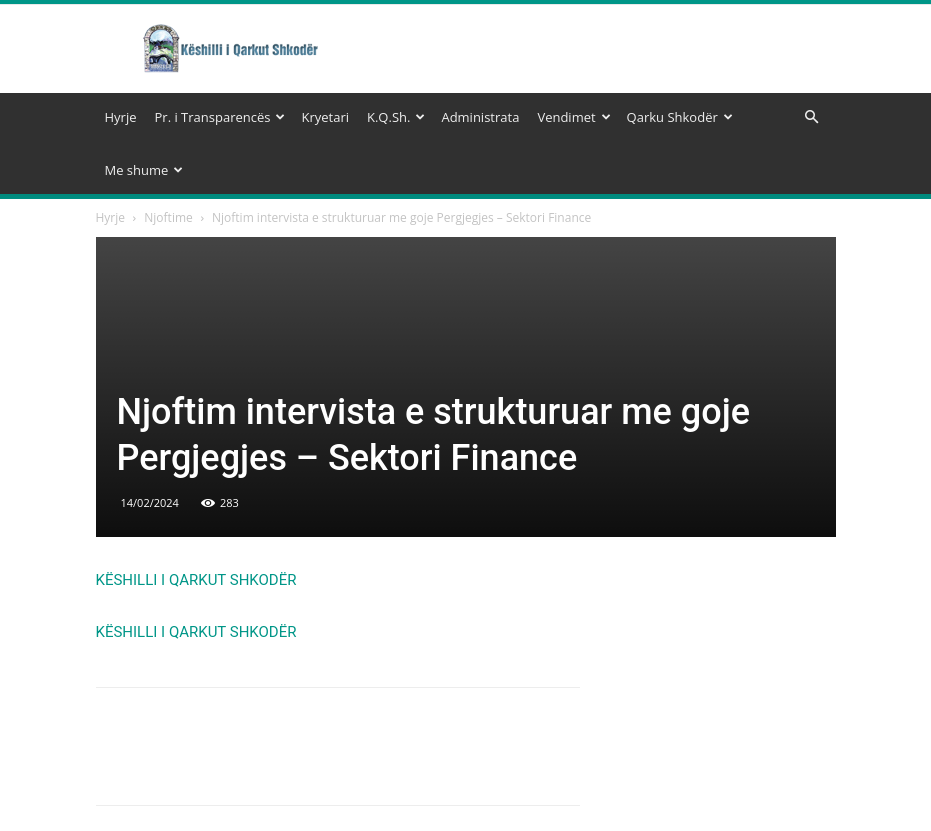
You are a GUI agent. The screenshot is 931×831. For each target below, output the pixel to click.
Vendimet (573, 117)
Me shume (144, 170)
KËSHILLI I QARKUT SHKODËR (196, 580)
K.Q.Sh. (396, 117)
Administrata (480, 117)
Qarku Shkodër (680, 117)
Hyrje (121, 117)
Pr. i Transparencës (220, 117)
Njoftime (168, 217)
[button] (812, 117)
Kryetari (325, 117)
